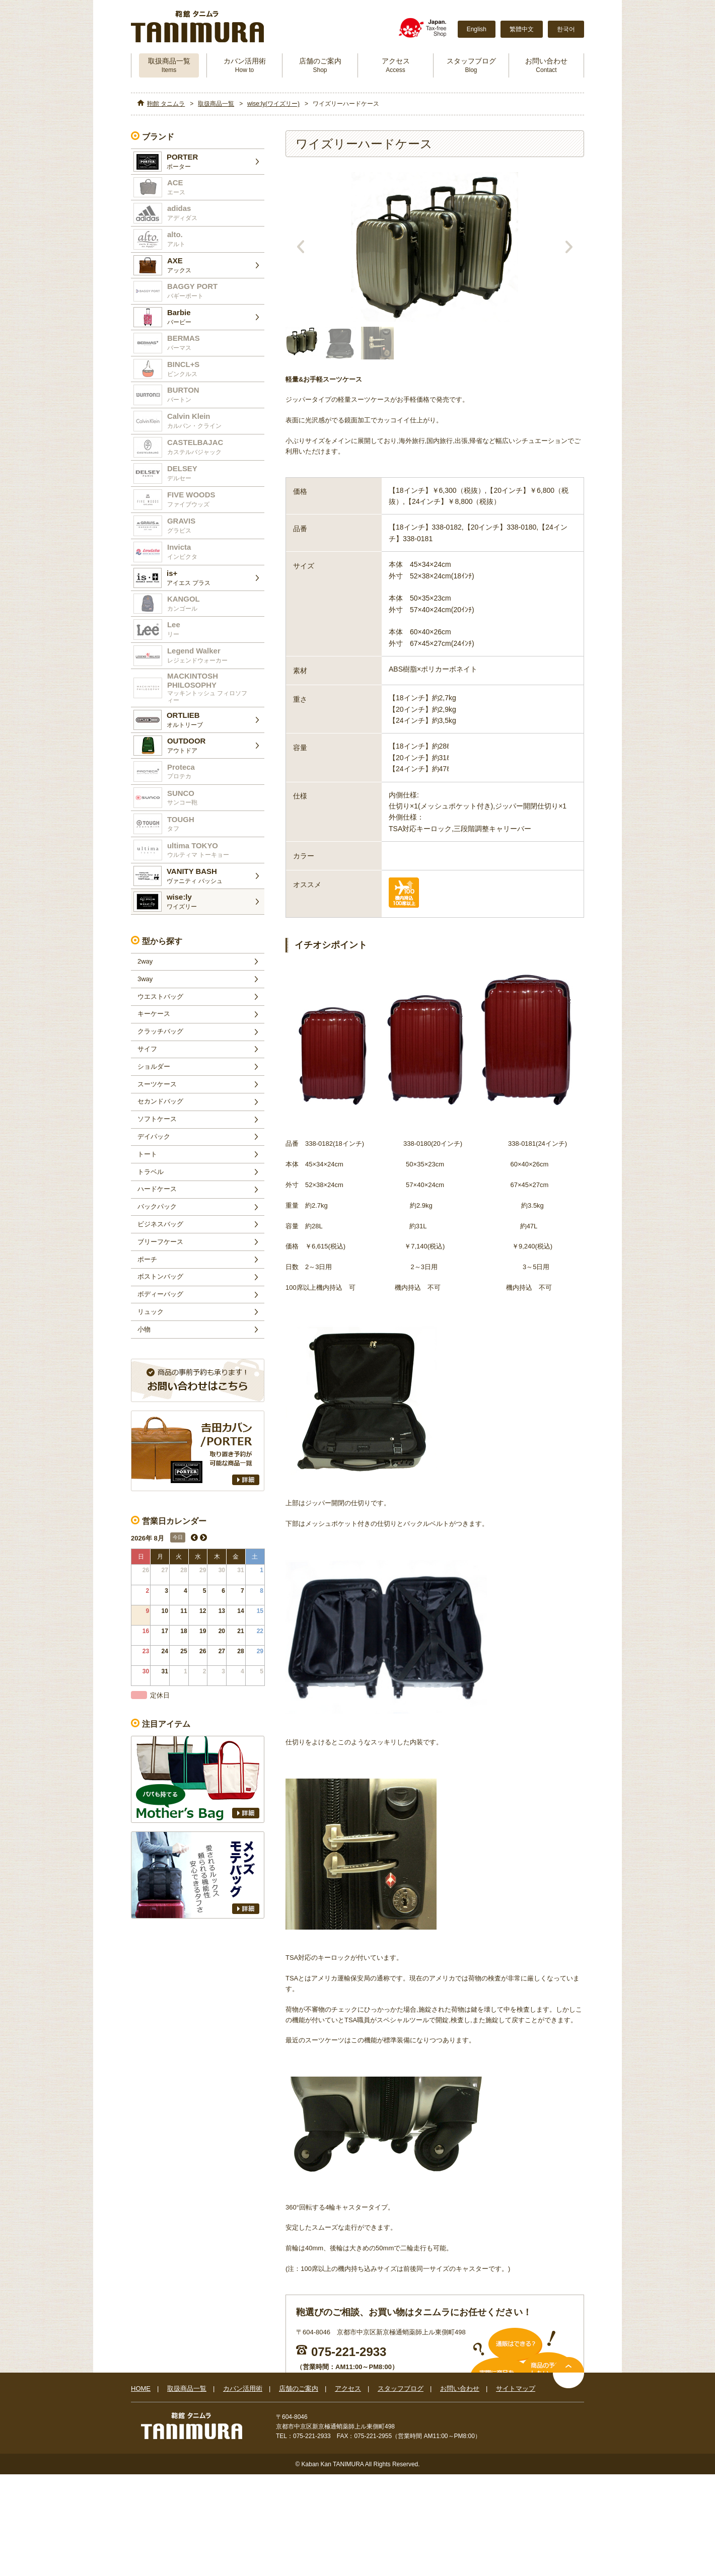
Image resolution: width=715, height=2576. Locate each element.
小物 (144, 1329)
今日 (178, 1537)
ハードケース (157, 1189)
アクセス (396, 65)
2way (145, 961)
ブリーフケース (160, 1241)
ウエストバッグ (160, 996)
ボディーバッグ (160, 1294)
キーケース (153, 1013)
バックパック (157, 1206)
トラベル (150, 1171)
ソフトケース (157, 1119)
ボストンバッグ (160, 1276)
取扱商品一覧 (169, 65)
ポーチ (147, 1259)
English (476, 29)
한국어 (566, 29)
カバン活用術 (245, 65)
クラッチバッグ (160, 1031)
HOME (141, 2388)
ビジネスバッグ (160, 1224)
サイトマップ (515, 2388)
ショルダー (153, 1066)
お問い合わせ (546, 65)
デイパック (153, 1136)
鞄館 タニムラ (166, 103)
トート (147, 1154)
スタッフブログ (471, 65)
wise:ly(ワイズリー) (273, 103)
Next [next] (569, 247)
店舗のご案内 (320, 65)
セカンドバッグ (160, 1101)
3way (145, 979)
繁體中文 (522, 29)
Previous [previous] (300, 247)
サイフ (147, 1049)
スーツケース (157, 1084)
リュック (150, 1311)
